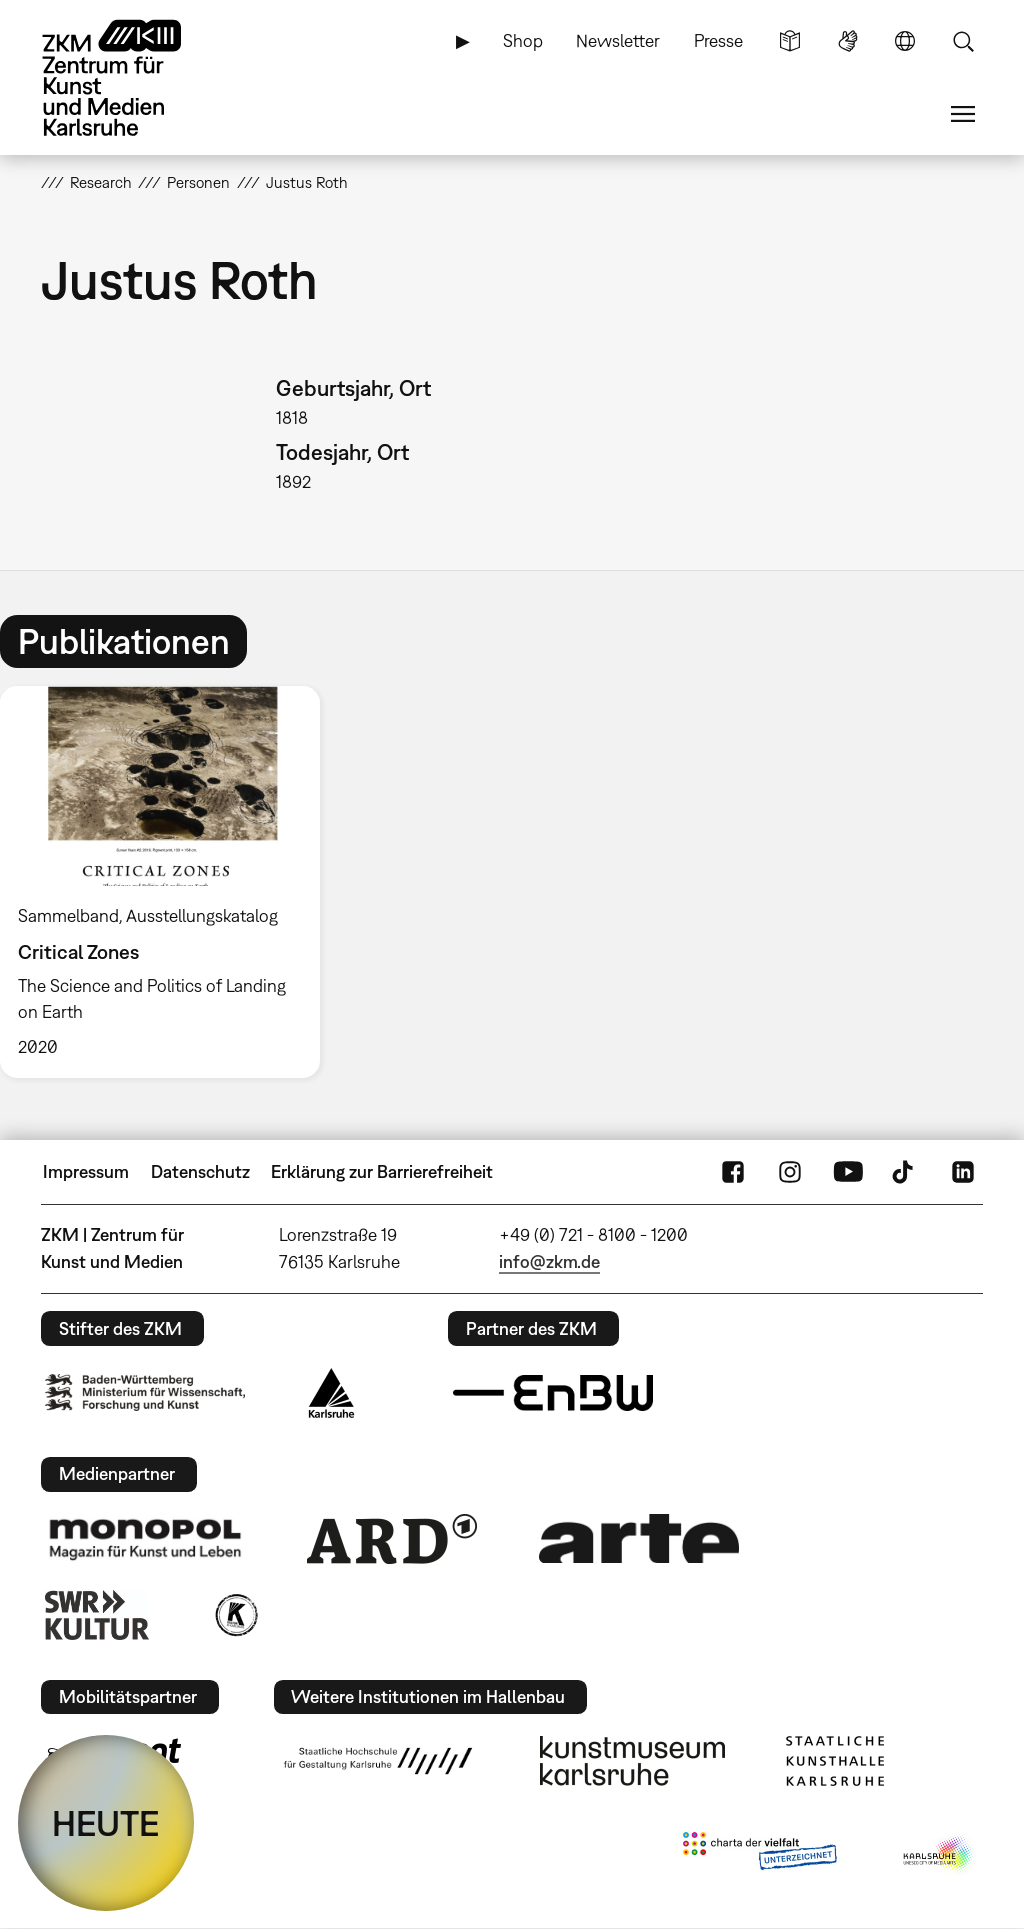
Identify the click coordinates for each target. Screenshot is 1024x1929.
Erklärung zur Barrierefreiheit (382, 1171)
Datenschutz (200, 1171)
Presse (718, 40)
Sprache (905, 41)
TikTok (905, 1172)
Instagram (790, 1172)
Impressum (86, 1171)
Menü (963, 114)
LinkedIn (963, 1172)
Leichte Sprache (790, 41)
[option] (169, 882)
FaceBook (733, 1172)
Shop (523, 40)
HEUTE (106, 1823)
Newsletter (618, 40)
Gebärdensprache (848, 41)
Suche (963, 41)
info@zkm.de (549, 1261)
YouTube (848, 1172)
